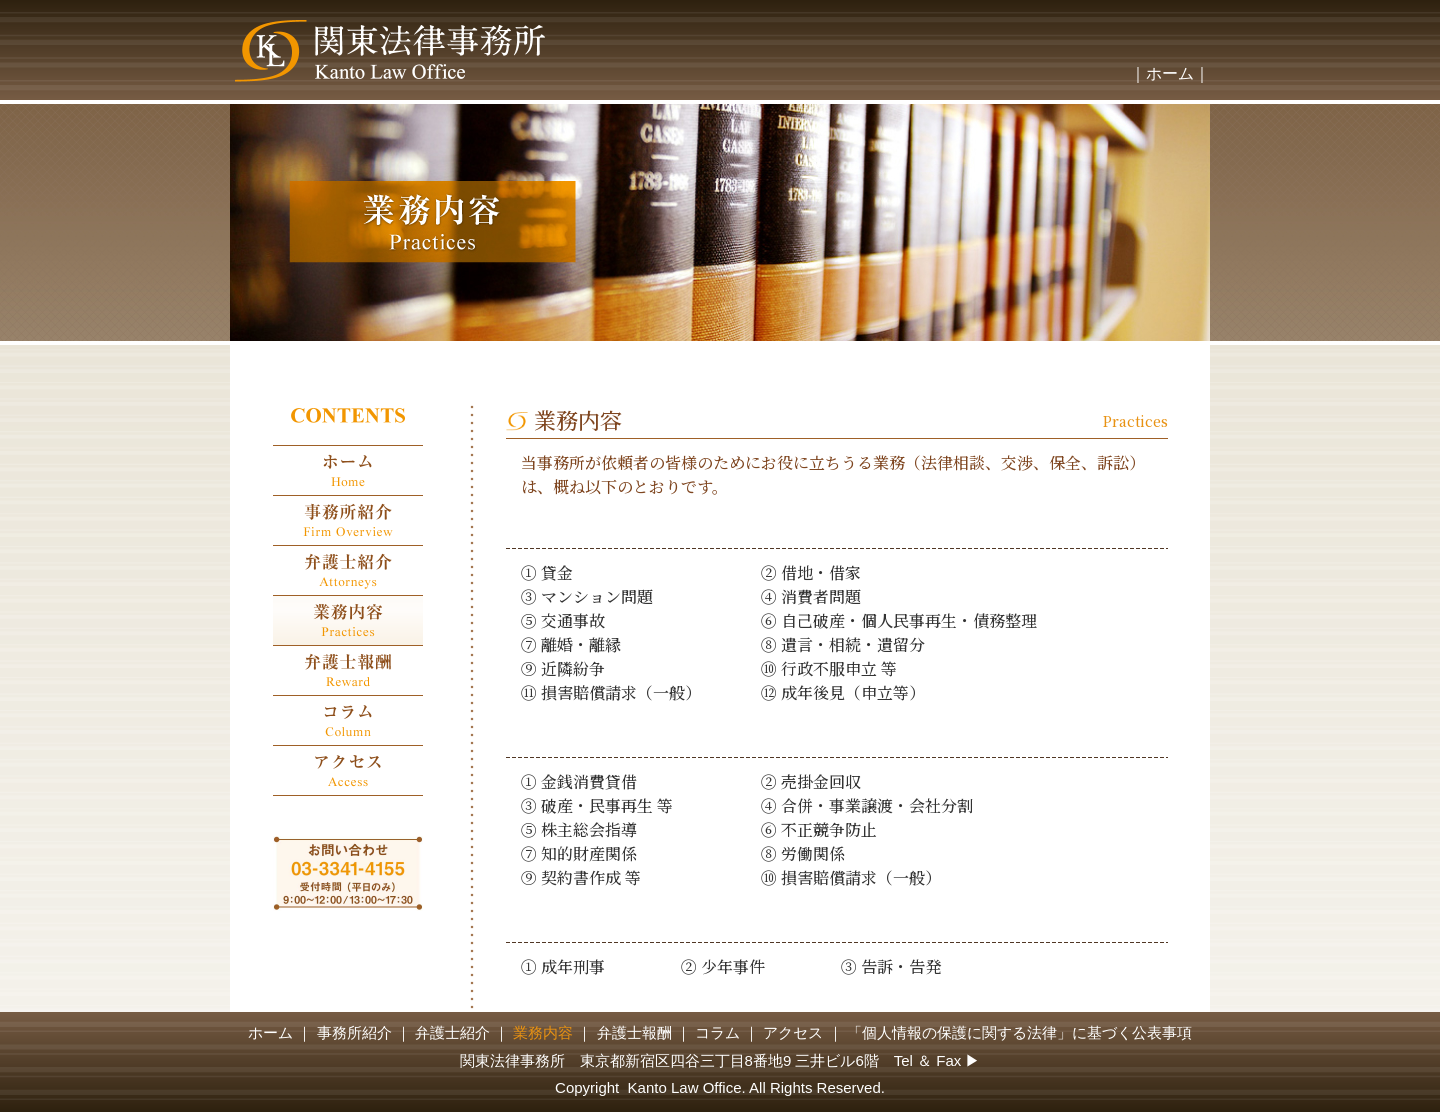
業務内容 (543, 1032)
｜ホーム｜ (1170, 73)
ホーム (270, 1032)
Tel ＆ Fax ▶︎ (937, 1060)
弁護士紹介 (452, 1032)
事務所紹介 (354, 1032)
